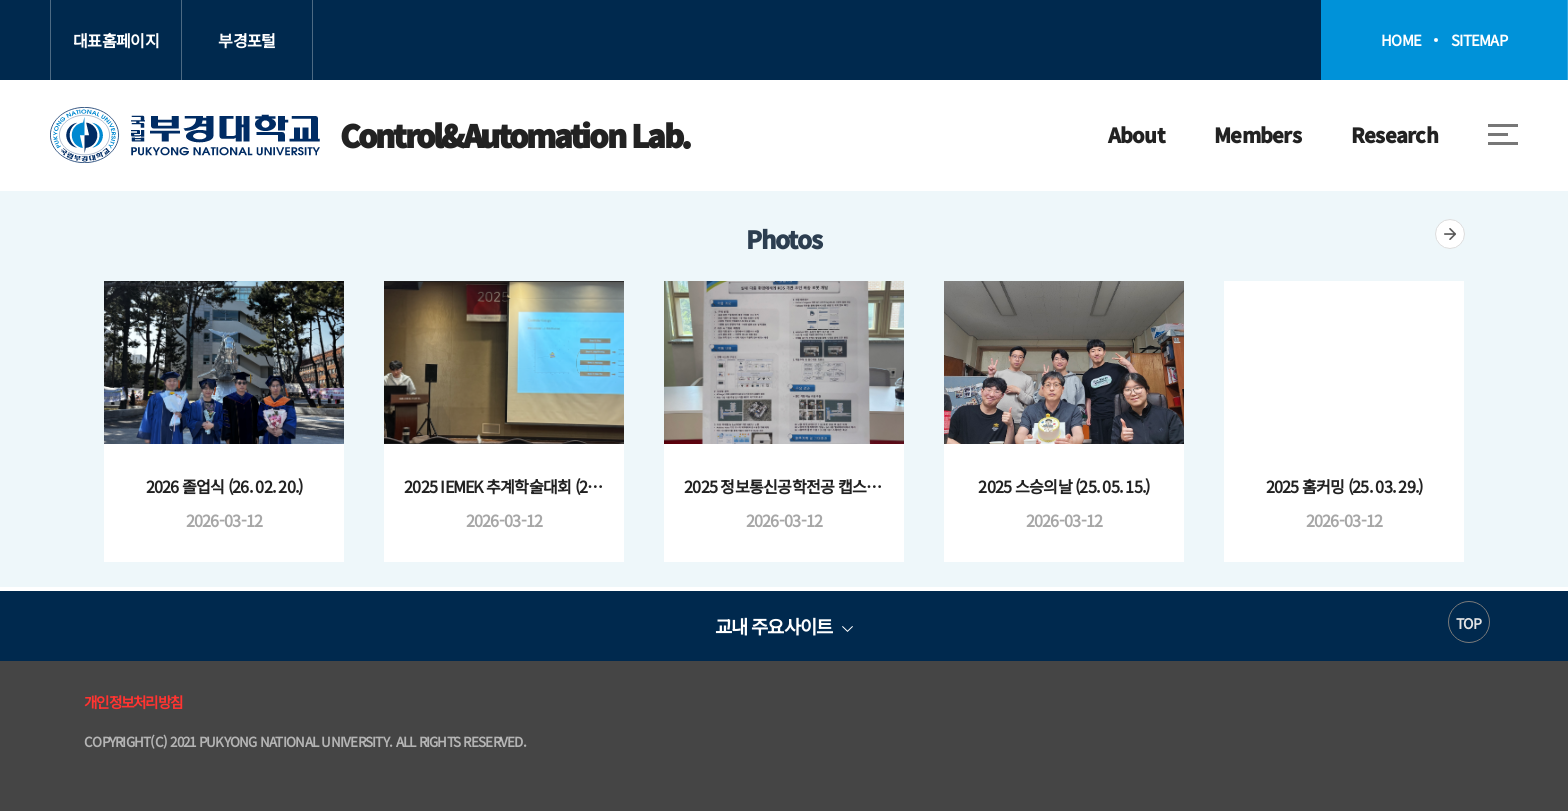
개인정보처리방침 (133, 701)
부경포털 (246, 40)
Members (1257, 134)
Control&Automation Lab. (370, 135)
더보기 (1450, 234)
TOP (1468, 623)
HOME (1401, 40)
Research (1394, 134)
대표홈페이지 (116, 40)
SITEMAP (1479, 40)
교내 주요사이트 (773, 625)
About (1136, 134)
